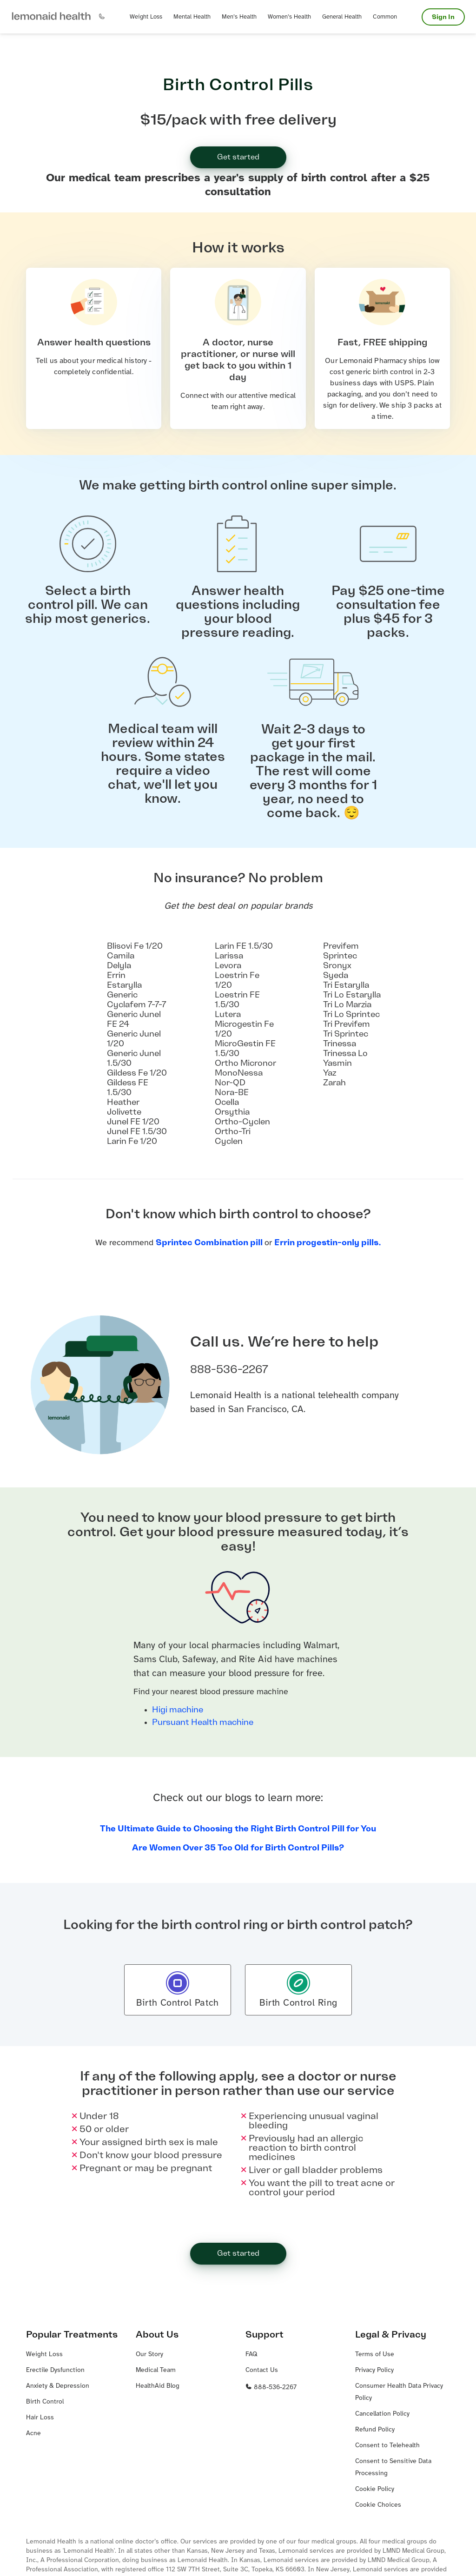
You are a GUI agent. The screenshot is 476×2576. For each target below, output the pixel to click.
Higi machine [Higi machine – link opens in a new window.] (177, 1709)
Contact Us (261, 2370)
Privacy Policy (374, 2370)
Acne (33, 2433)
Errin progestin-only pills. (327, 1242)
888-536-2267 (271, 2387)
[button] (51, 17)
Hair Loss (40, 2417)
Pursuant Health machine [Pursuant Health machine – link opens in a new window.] (202, 1722)
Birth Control (45, 2401)
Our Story (149, 2354)
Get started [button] (238, 157)
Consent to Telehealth (387, 2445)
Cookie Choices (378, 2505)
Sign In (443, 17)
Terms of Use (374, 2354)
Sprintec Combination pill (210, 1242)
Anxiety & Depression (57, 2386)
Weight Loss (44, 2354)
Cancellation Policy (382, 2414)
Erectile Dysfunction (55, 2370)
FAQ (251, 2354)
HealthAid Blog (157, 2386)
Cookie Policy (374, 2489)
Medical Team (156, 2370)
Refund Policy (375, 2429)
